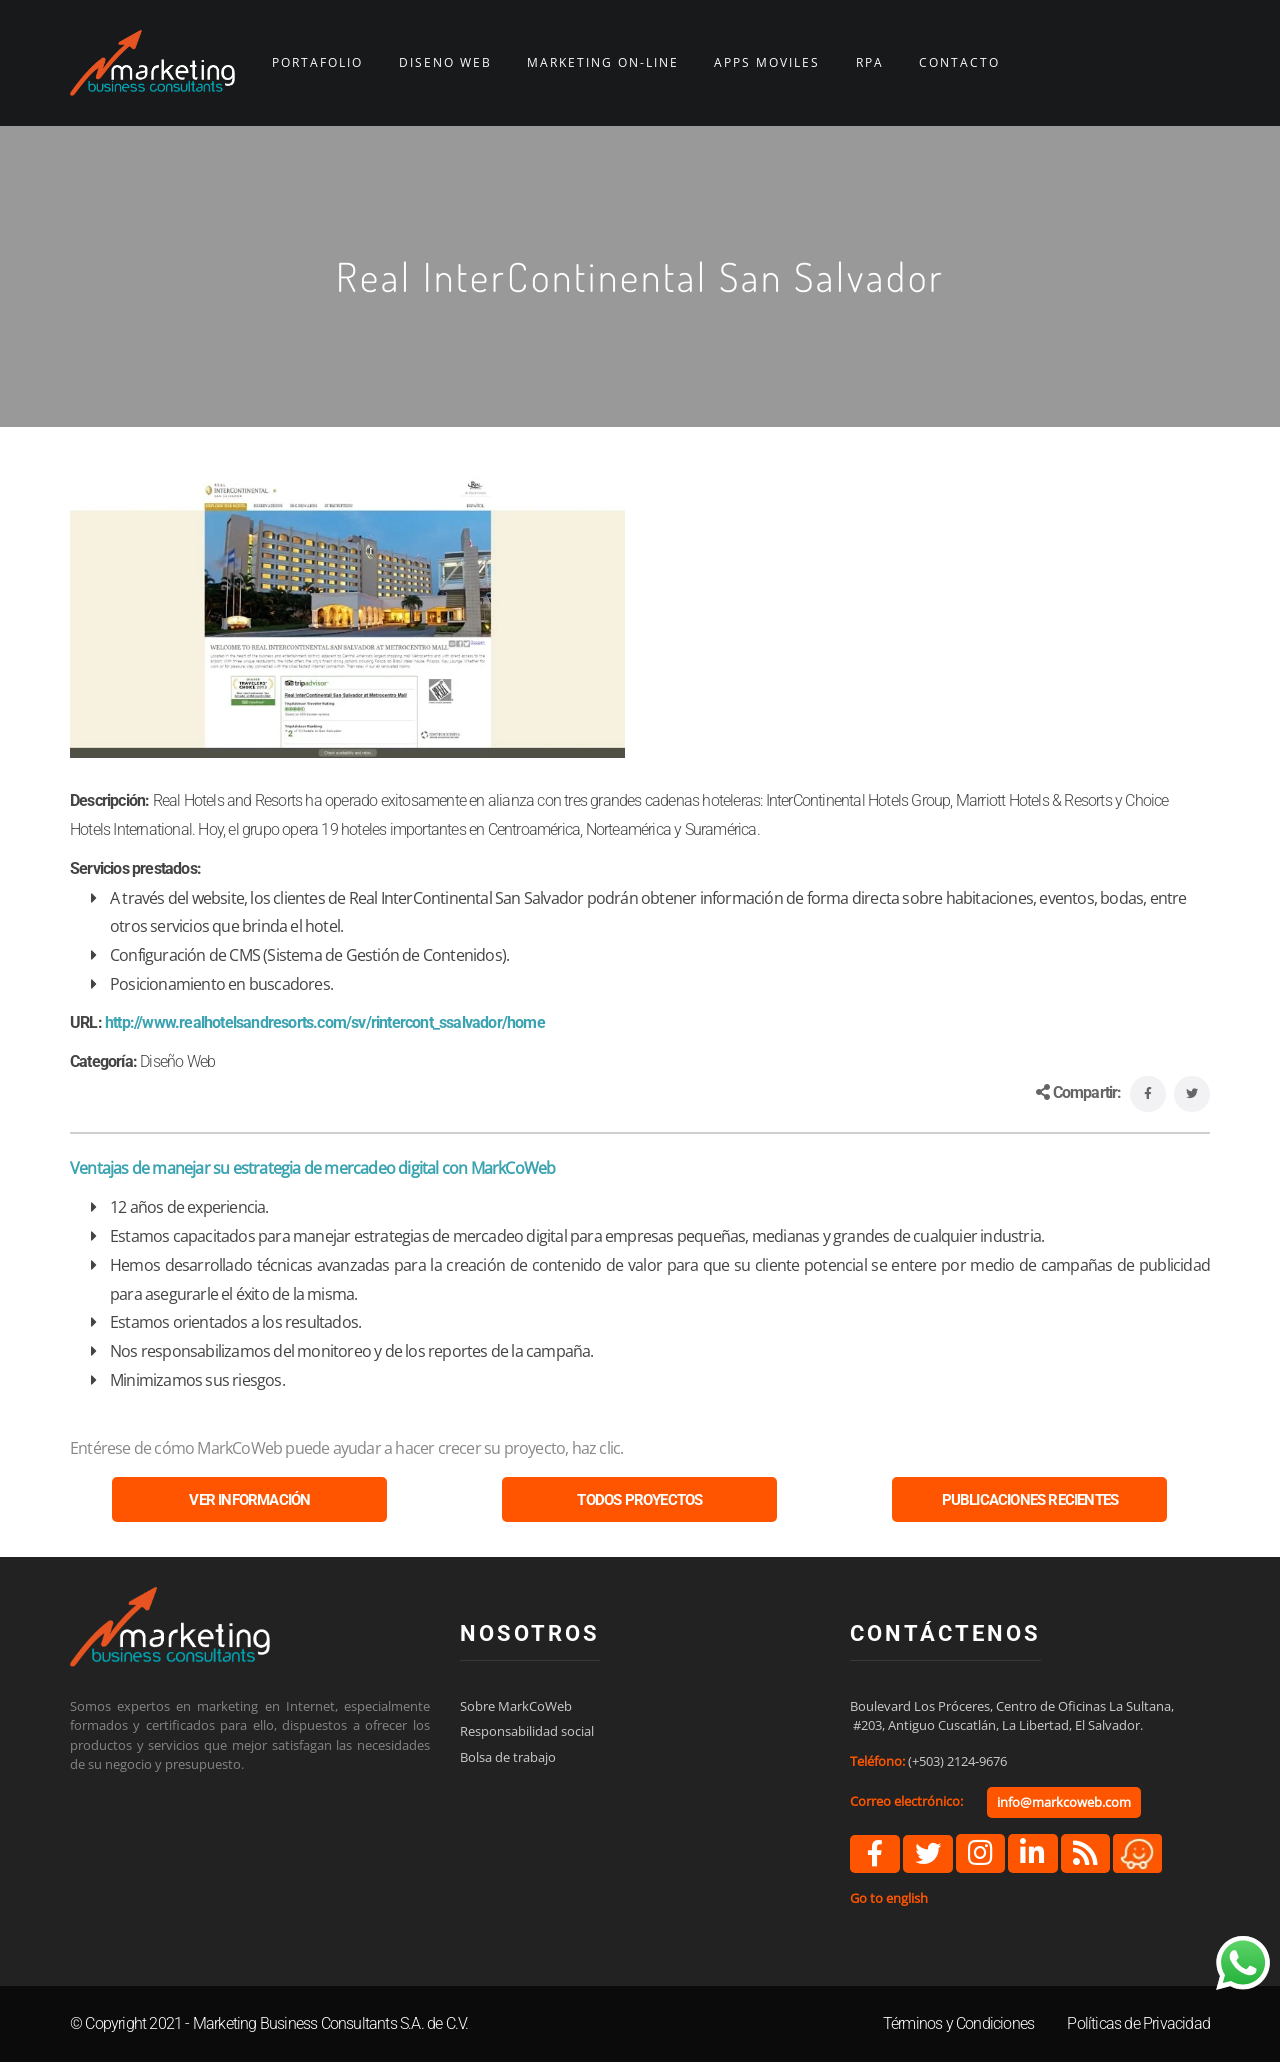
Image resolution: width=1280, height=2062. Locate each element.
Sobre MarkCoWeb (516, 1706)
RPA (870, 63)
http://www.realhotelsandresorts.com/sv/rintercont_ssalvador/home (325, 1022)
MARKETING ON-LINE (603, 63)
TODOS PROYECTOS (639, 1500)
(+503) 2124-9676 (957, 1761)
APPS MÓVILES (767, 63)
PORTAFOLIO (317, 63)
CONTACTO (959, 63)
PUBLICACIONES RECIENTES (1030, 1500)
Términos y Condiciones (958, 2023)
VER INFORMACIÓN (249, 1500)
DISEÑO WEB (445, 63)
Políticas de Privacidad (1138, 2023)
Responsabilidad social (527, 1731)
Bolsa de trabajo (508, 1757)
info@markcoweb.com (1064, 1802)
